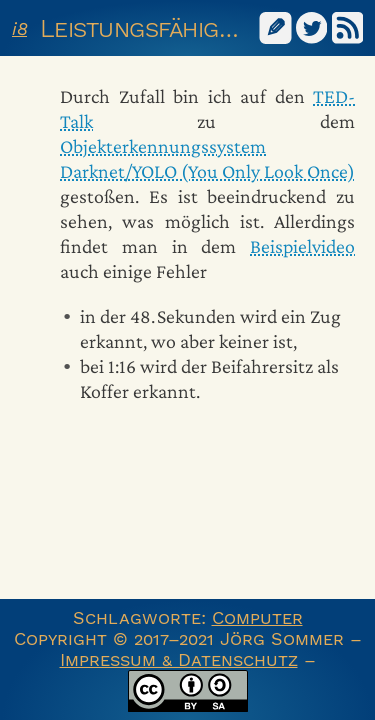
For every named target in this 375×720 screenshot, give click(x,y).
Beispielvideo (302, 246)
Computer (257, 617)
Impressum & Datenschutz (179, 659)
